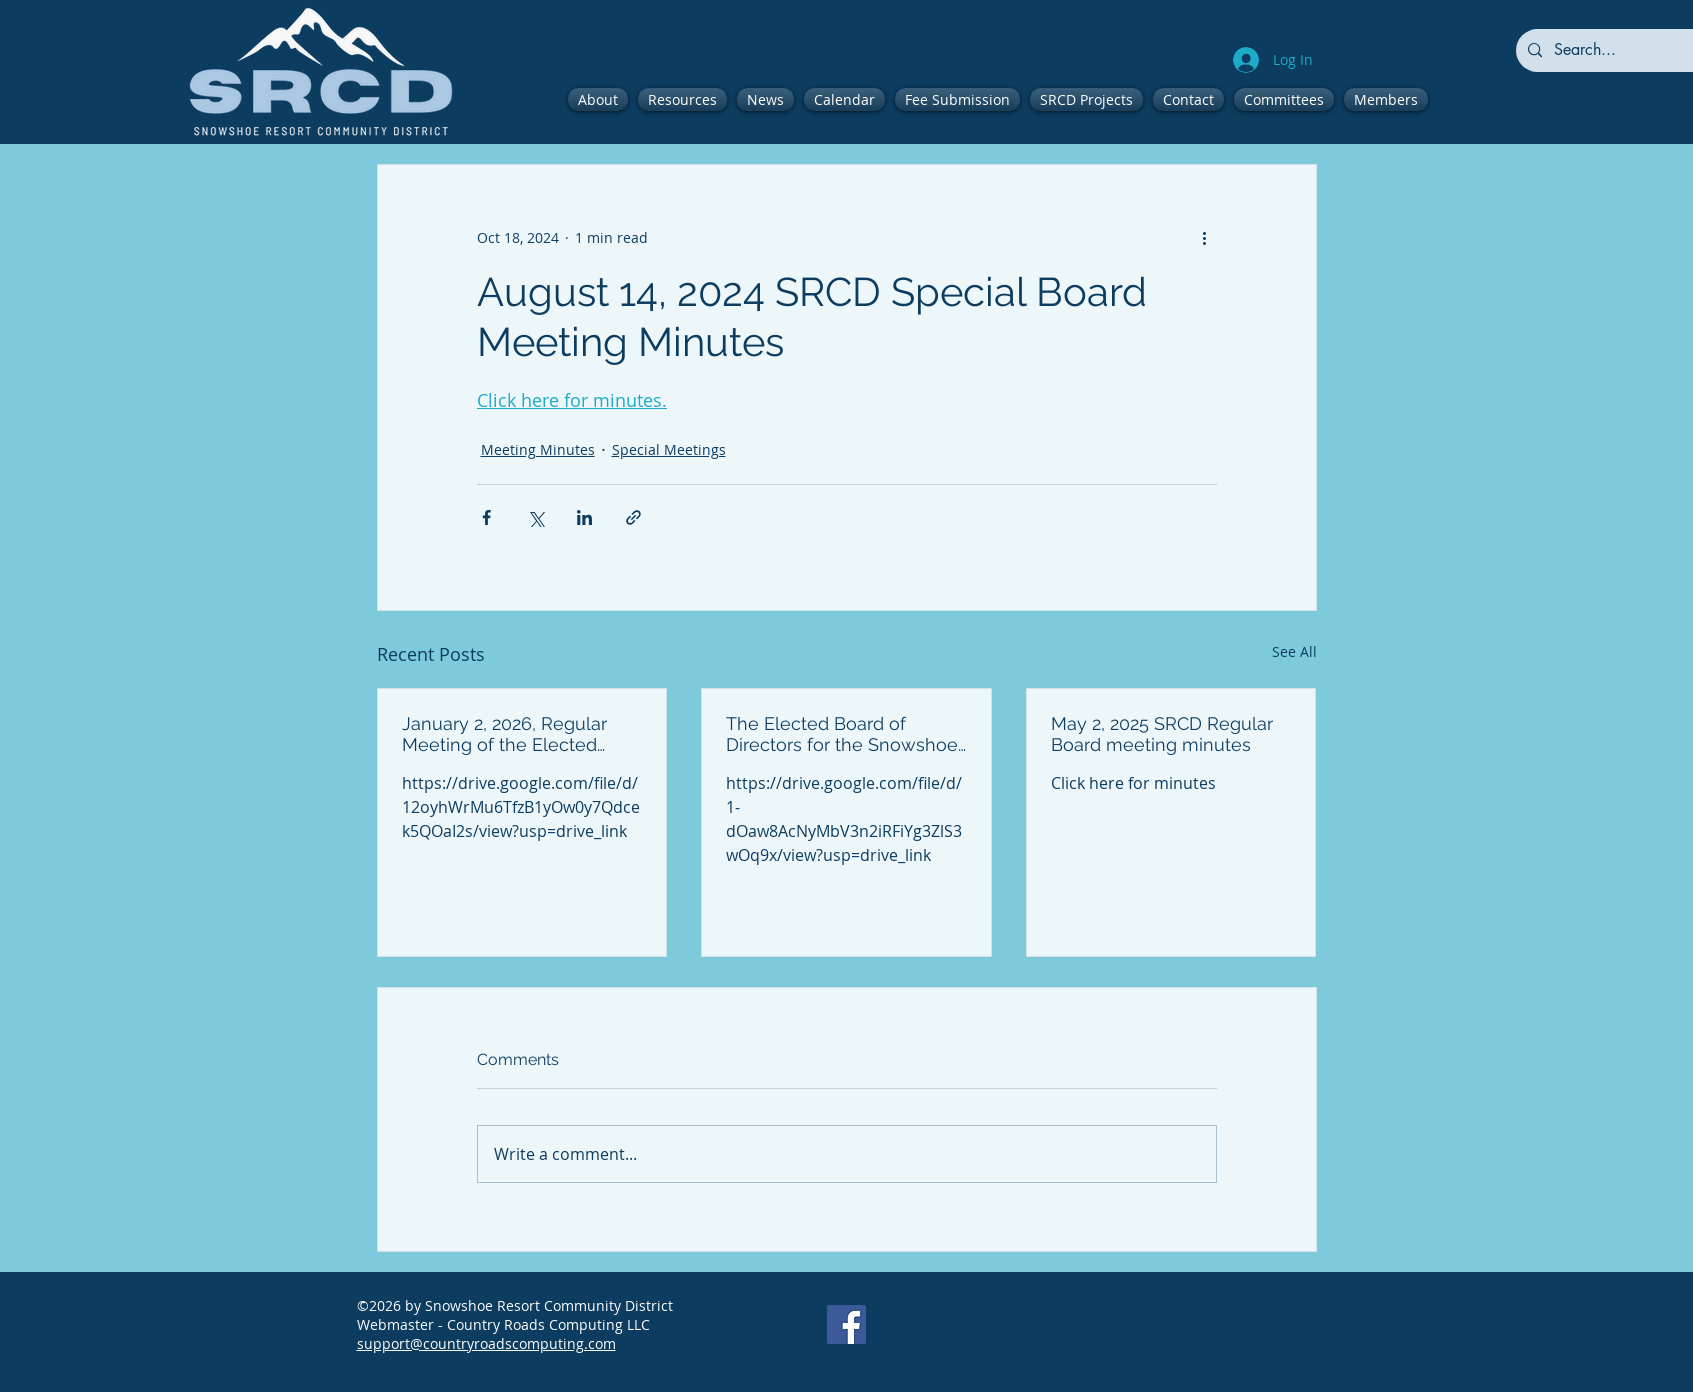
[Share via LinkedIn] (584, 517)
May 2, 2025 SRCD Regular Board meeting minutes (1162, 734)
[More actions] (1205, 237)
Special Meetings (669, 449)
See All (1294, 651)
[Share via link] (633, 517)
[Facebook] (846, 1324)
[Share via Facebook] (486, 517)
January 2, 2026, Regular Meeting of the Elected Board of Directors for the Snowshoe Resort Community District (509, 734)
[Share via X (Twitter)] (535, 517)
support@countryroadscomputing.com (486, 1343)
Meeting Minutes (538, 449)
